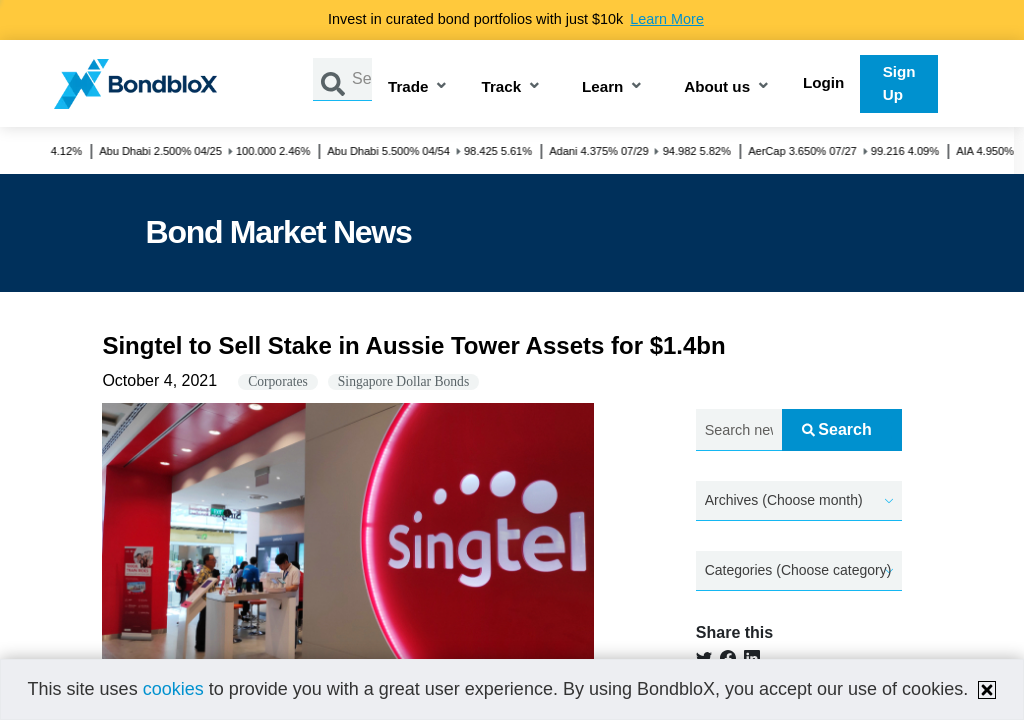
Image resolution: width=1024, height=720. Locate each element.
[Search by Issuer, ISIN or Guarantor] (362, 79)
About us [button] (717, 87)
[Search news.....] (739, 430)
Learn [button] (602, 87)
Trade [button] (408, 87)
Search (836, 429)
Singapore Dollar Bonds (403, 381)
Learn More (667, 19)
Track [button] (501, 87)
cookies (173, 689)
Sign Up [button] (899, 83)
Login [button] (823, 82)
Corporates (278, 381)
